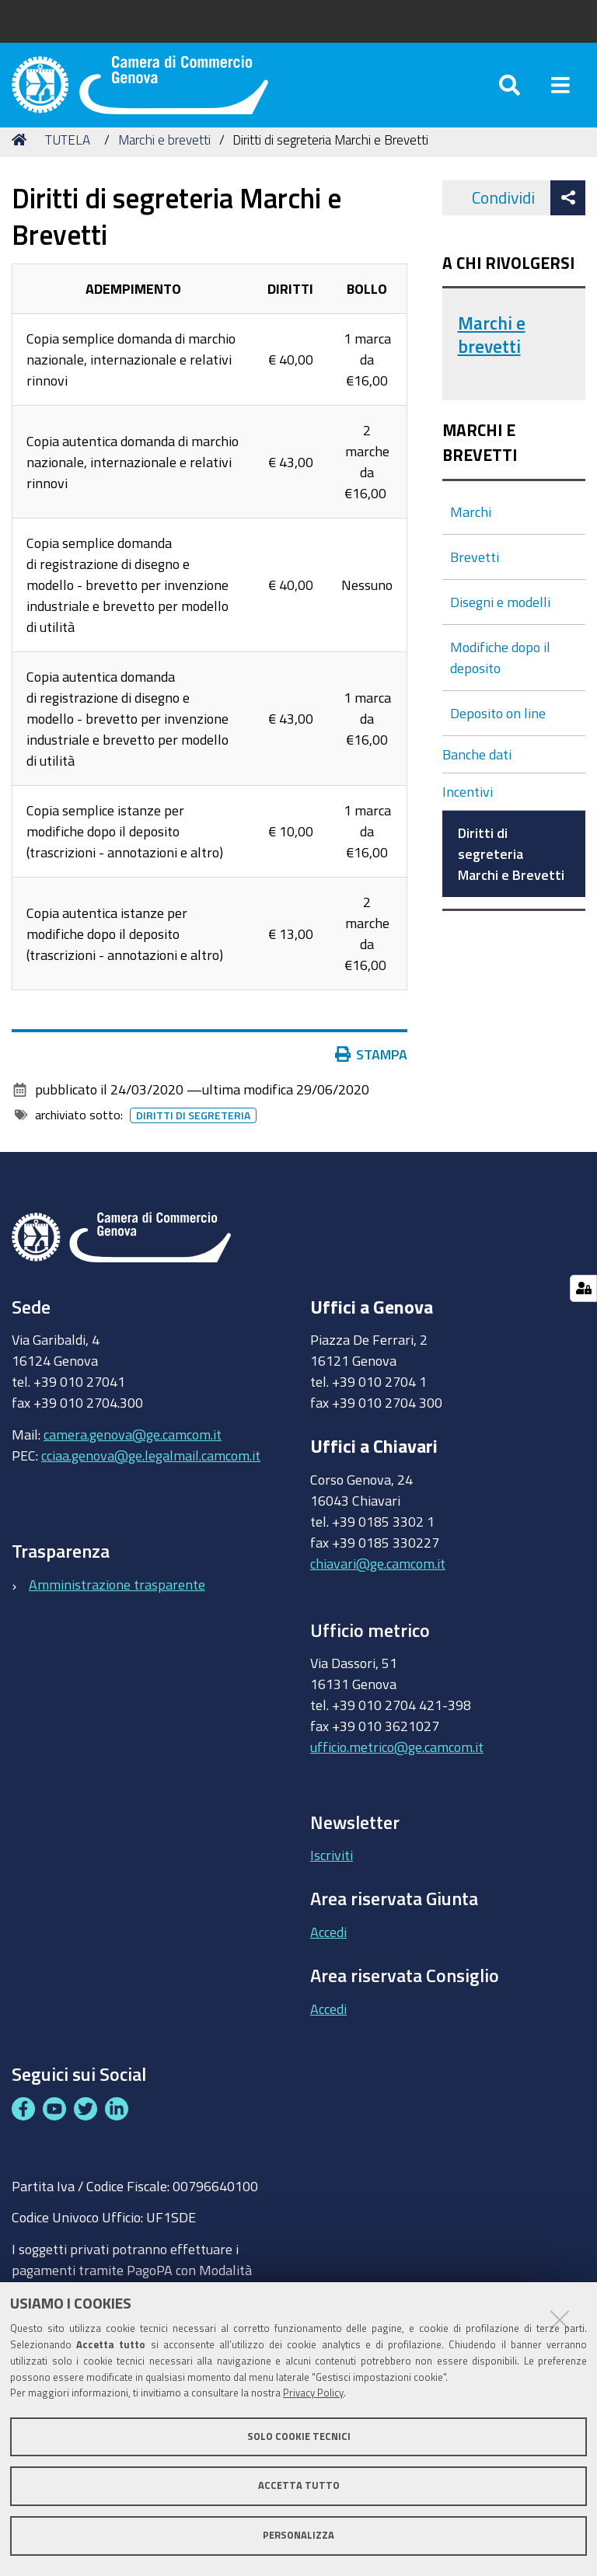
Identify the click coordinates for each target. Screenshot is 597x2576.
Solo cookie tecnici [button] (299, 2436)
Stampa (371, 1073)
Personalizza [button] (298, 2535)
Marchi (470, 529)
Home (22, 157)
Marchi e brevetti (164, 157)
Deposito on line (498, 731)
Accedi (328, 1949)
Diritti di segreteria (193, 1134)
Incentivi (467, 809)
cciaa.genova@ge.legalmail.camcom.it (150, 1473)
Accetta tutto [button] (299, 2485)
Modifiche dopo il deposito (500, 675)
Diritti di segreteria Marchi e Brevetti (511, 871)
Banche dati (476, 772)
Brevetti (474, 574)
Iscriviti (331, 1873)
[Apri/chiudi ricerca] (510, 93)
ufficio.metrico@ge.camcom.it (397, 1765)
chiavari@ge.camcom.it (377, 1581)
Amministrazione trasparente (117, 1602)
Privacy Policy (313, 2393)
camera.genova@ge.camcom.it (133, 1452)
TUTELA (67, 157)
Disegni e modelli (500, 620)
